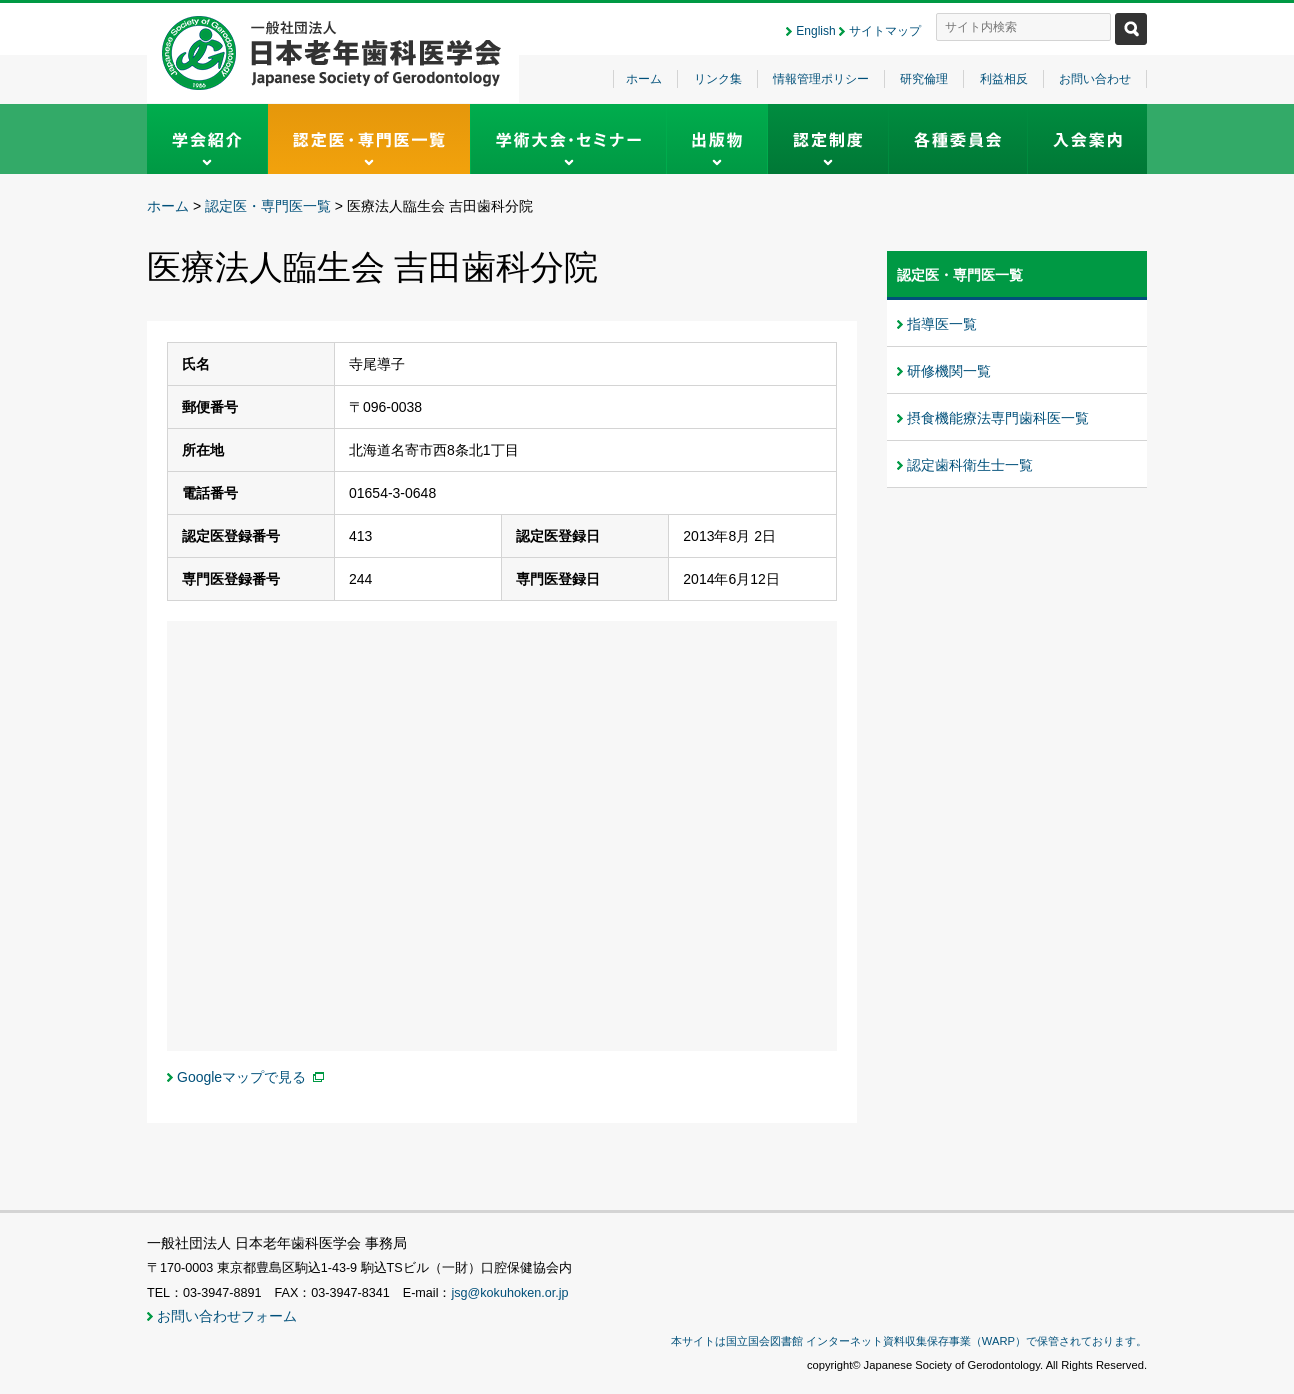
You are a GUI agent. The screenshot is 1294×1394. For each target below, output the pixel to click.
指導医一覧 (942, 324)
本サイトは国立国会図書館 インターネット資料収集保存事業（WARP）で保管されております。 (909, 1341)
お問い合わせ (1095, 79)
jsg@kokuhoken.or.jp (509, 1293)
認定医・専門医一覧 (268, 206)
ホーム (644, 79)
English (815, 31)
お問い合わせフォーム (227, 1316)
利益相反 (1004, 79)
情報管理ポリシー (821, 79)
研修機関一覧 (949, 371)
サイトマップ (885, 31)
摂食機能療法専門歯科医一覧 (998, 418)
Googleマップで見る (241, 1077)
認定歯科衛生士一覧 (970, 465)
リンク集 (718, 79)
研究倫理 (924, 79)
